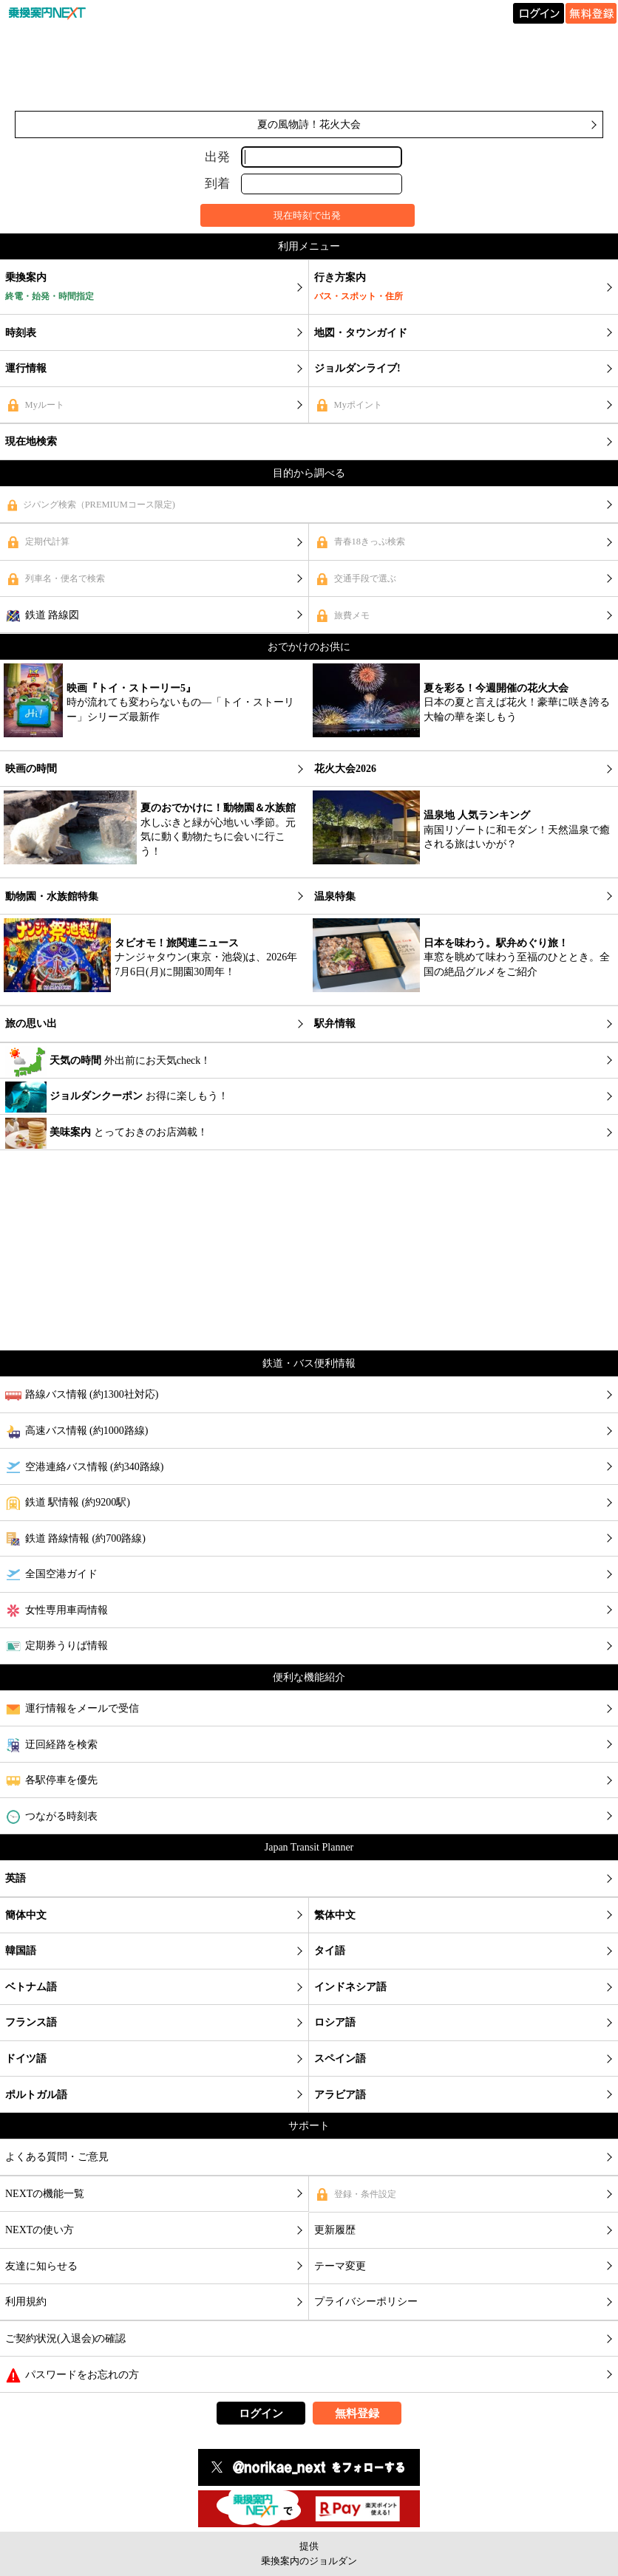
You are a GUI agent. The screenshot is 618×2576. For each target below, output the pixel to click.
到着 (217, 184)
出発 (217, 156)
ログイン (261, 2413)
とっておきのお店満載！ (106, 1133)
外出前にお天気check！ (108, 1061)
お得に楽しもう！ (116, 1097)
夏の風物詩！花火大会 (309, 124)
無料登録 (357, 2413)
